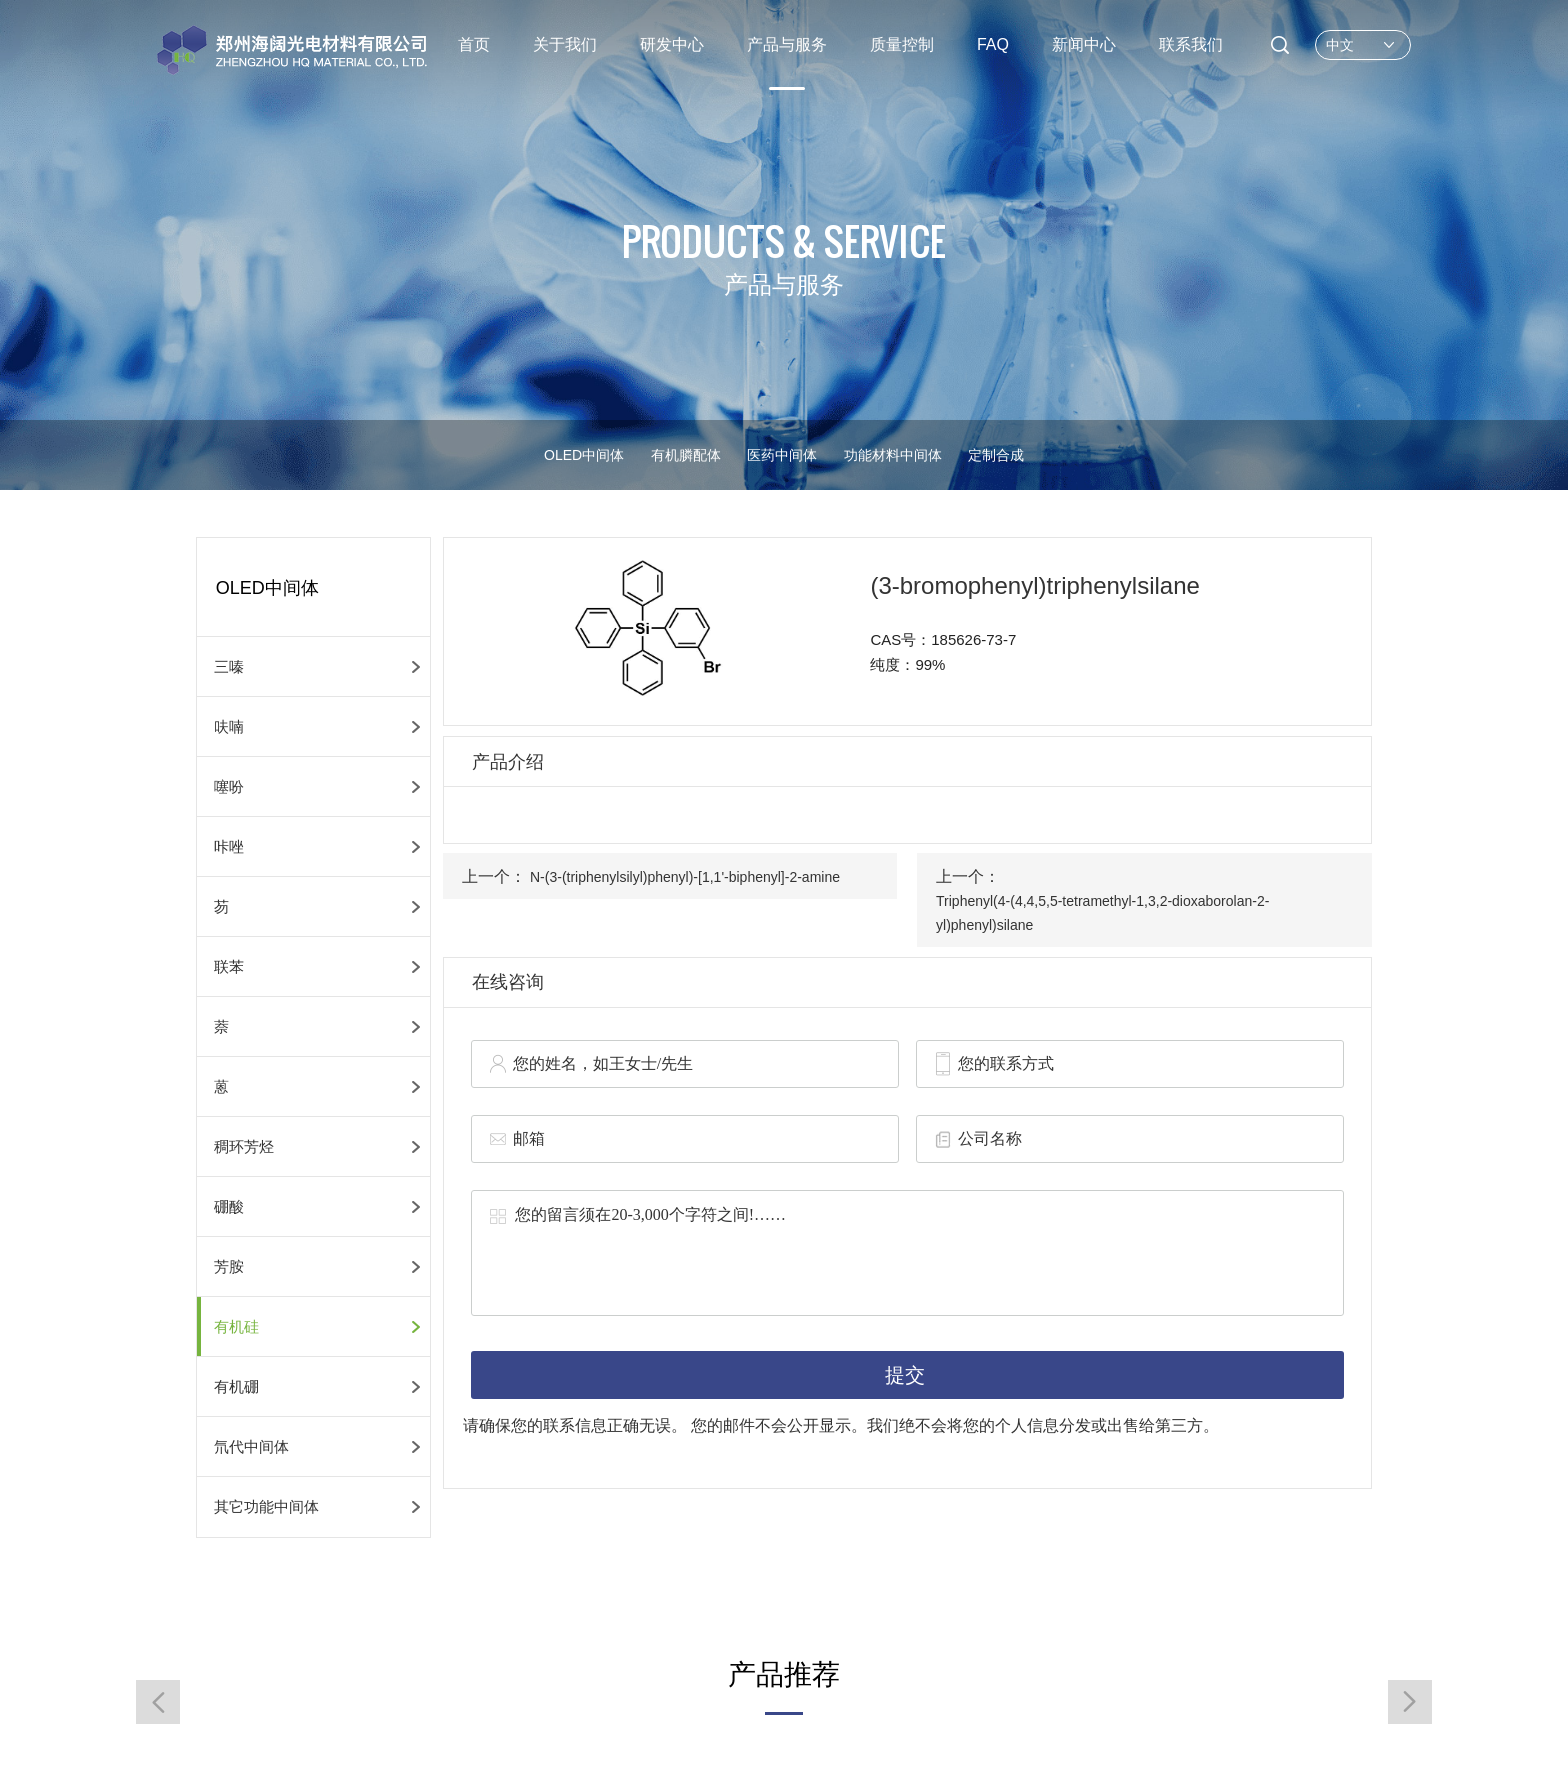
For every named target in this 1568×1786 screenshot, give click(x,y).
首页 (474, 44)
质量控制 (902, 44)
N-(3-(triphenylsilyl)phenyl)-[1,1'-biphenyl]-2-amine (685, 877)
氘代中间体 (251, 1446)
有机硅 (236, 1326)
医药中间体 (782, 455)
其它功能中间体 (266, 1506)
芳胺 (229, 1266)
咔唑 (229, 846)
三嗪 (229, 666)
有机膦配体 (686, 455)
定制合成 (996, 455)
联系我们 (1191, 44)
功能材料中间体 (893, 455)
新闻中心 (1084, 44)
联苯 (229, 966)
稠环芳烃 (244, 1146)
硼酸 (229, 1206)
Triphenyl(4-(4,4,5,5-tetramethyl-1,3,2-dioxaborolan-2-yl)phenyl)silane (1102, 913)
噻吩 (229, 786)
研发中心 (672, 44)
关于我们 (565, 44)
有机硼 (236, 1386)
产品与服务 (787, 44)
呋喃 (229, 726)
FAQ (993, 44)
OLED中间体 (584, 455)
